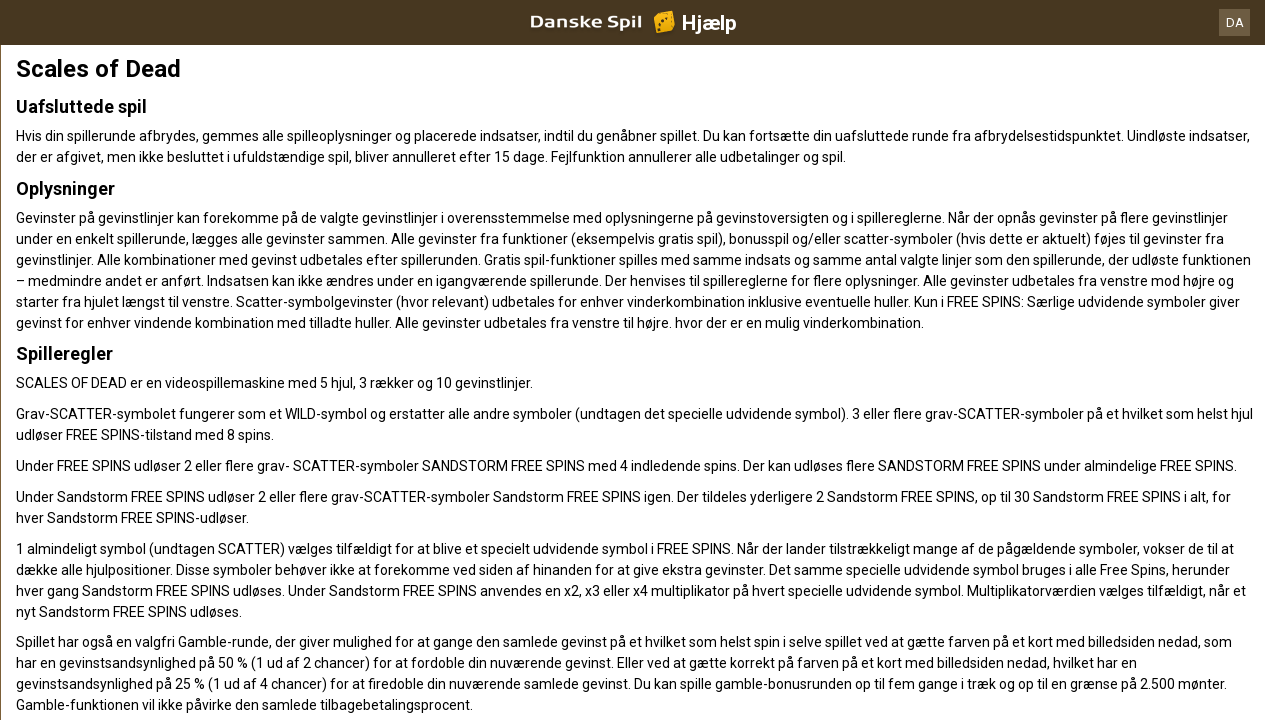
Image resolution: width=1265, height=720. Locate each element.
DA (1235, 22)
